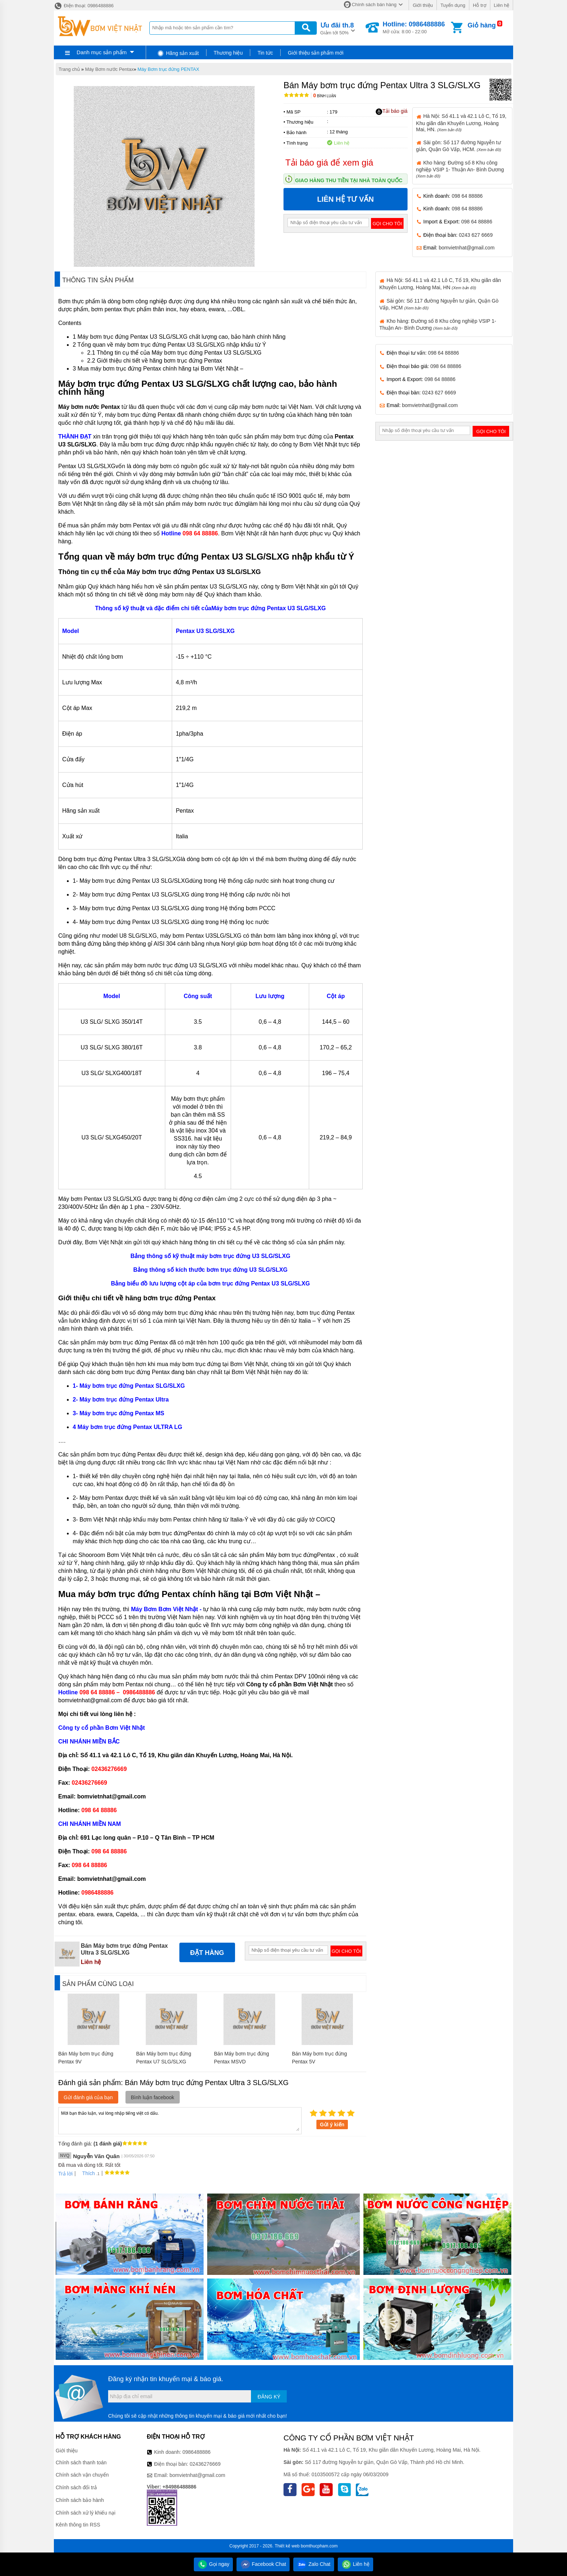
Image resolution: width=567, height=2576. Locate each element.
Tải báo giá (391, 111)
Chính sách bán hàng (374, 4)
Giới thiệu (422, 5)
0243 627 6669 (476, 235)
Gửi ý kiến (332, 2124)
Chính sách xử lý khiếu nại (85, 2513)
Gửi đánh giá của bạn (88, 2097)
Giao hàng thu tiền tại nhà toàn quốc (348, 180)
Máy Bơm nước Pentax (109, 69)
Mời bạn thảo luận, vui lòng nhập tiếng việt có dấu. (179, 2120)
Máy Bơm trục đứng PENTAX (168, 69)
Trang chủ (69, 69)
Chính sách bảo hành (80, 2500)
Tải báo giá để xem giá (329, 162)
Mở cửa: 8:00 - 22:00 (414, 27)
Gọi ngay (213, 2564)
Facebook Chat (263, 2564)
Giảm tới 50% (337, 28)
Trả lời (65, 2174)
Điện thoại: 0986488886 (84, 5)
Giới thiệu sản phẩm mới (316, 53)
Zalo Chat (314, 2564)
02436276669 (205, 2464)
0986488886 (197, 2452)
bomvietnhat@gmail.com (466, 248)
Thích (86, 2173)
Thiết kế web (287, 2546)
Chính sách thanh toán (81, 2462)
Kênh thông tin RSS (78, 2525)
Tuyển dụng (452, 5)
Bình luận (324, 96)
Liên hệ (501, 5)
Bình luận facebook (152, 2097)
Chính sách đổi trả (76, 2487)
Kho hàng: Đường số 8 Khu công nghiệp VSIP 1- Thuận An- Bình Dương (460, 169)
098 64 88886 (467, 196)
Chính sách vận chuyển (82, 2475)
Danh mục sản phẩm (102, 52)
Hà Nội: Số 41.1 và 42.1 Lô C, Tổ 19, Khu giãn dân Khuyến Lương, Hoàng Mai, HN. (461, 122)
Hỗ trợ (479, 5)
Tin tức (265, 53)
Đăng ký (268, 2397)
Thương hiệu (228, 53)
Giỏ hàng (482, 25)
